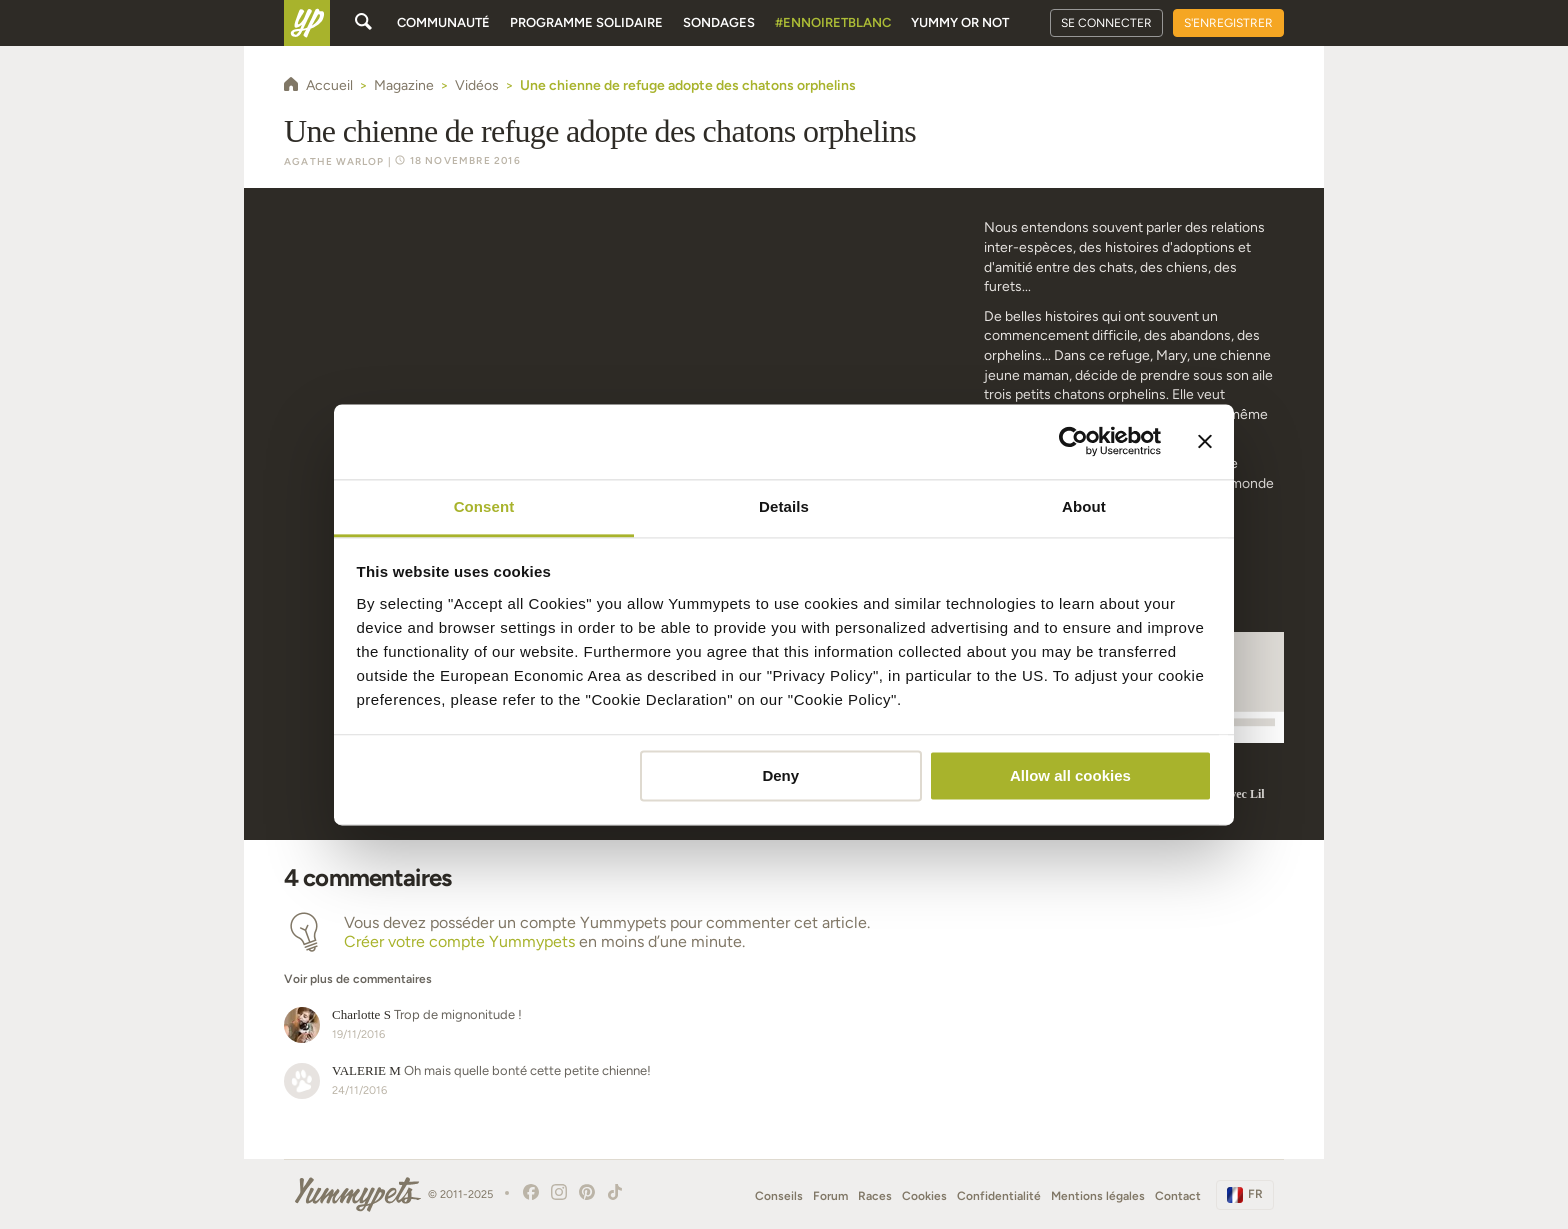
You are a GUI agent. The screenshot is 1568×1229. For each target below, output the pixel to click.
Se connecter (1106, 23)
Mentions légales (1098, 1196)
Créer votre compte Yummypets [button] (459, 941)
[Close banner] (1205, 441)
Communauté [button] (443, 22)
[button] (621, 969)
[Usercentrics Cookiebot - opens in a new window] (1073, 441)
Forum (830, 1196)
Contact (1178, 1196)
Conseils (779, 1196)
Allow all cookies (1070, 775)
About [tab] (1084, 506)
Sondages (719, 22)
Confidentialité (999, 1196)
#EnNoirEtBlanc (833, 22)
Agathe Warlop (334, 161)
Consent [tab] (484, 506)
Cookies (924, 1196)
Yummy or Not (960, 22)
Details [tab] (784, 506)
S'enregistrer (1228, 23)
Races (875, 1196)
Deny (780, 775)
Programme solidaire (586, 22)
